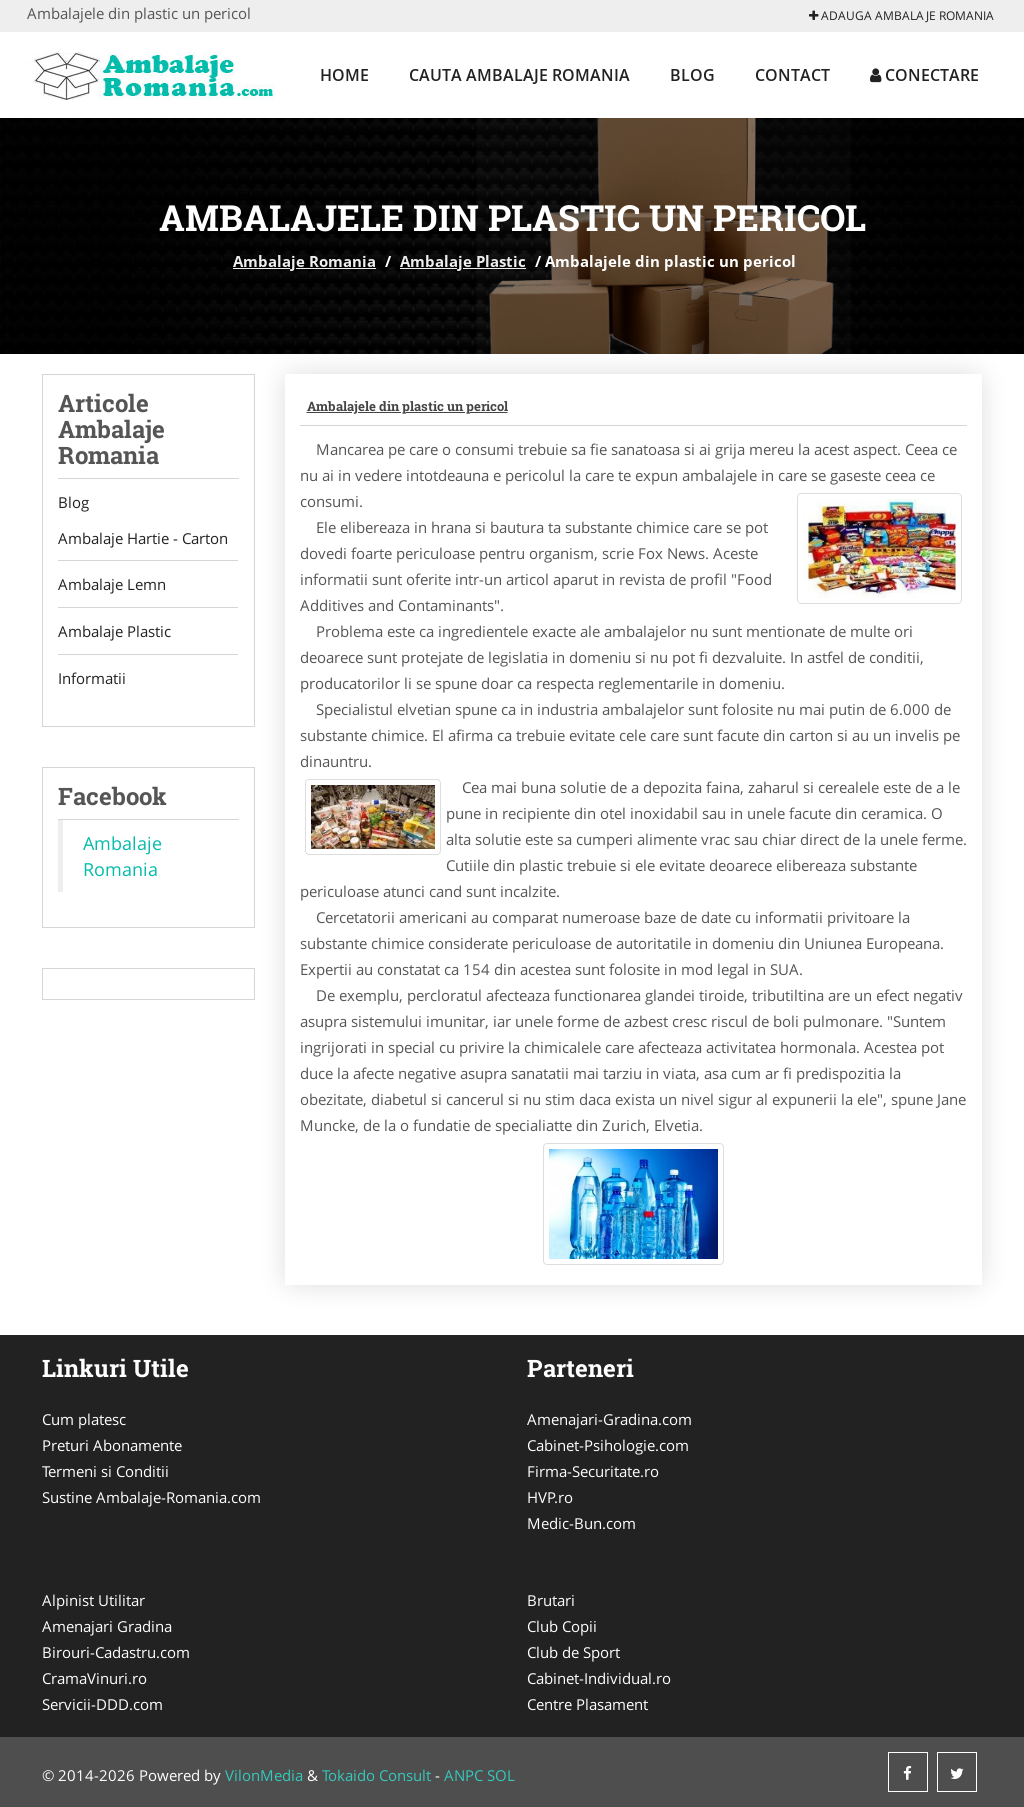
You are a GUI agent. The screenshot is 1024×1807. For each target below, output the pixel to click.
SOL (501, 1775)
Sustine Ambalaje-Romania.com (151, 1497)
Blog (692, 75)
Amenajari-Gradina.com (609, 1419)
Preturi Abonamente (112, 1445)
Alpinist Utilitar (93, 1600)
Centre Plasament (587, 1704)
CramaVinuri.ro (94, 1678)
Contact (792, 75)
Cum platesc (84, 1419)
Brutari (551, 1600)
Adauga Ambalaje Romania (901, 15)
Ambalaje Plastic (463, 261)
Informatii (92, 679)
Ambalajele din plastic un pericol (407, 406)
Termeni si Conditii (105, 1471)
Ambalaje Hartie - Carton (143, 538)
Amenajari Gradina (107, 1626)
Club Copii (562, 1626)
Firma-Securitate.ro (593, 1471)
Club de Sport (573, 1652)
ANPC (463, 1775)
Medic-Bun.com (581, 1523)
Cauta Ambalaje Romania (519, 75)
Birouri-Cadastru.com (116, 1652)
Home (344, 75)
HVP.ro (550, 1497)
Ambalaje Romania (304, 261)
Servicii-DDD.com (102, 1704)
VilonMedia (264, 1775)
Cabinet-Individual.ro (599, 1678)
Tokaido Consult (376, 1775)
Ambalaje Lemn (112, 585)
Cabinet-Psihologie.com (608, 1445)
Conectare (924, 75)
